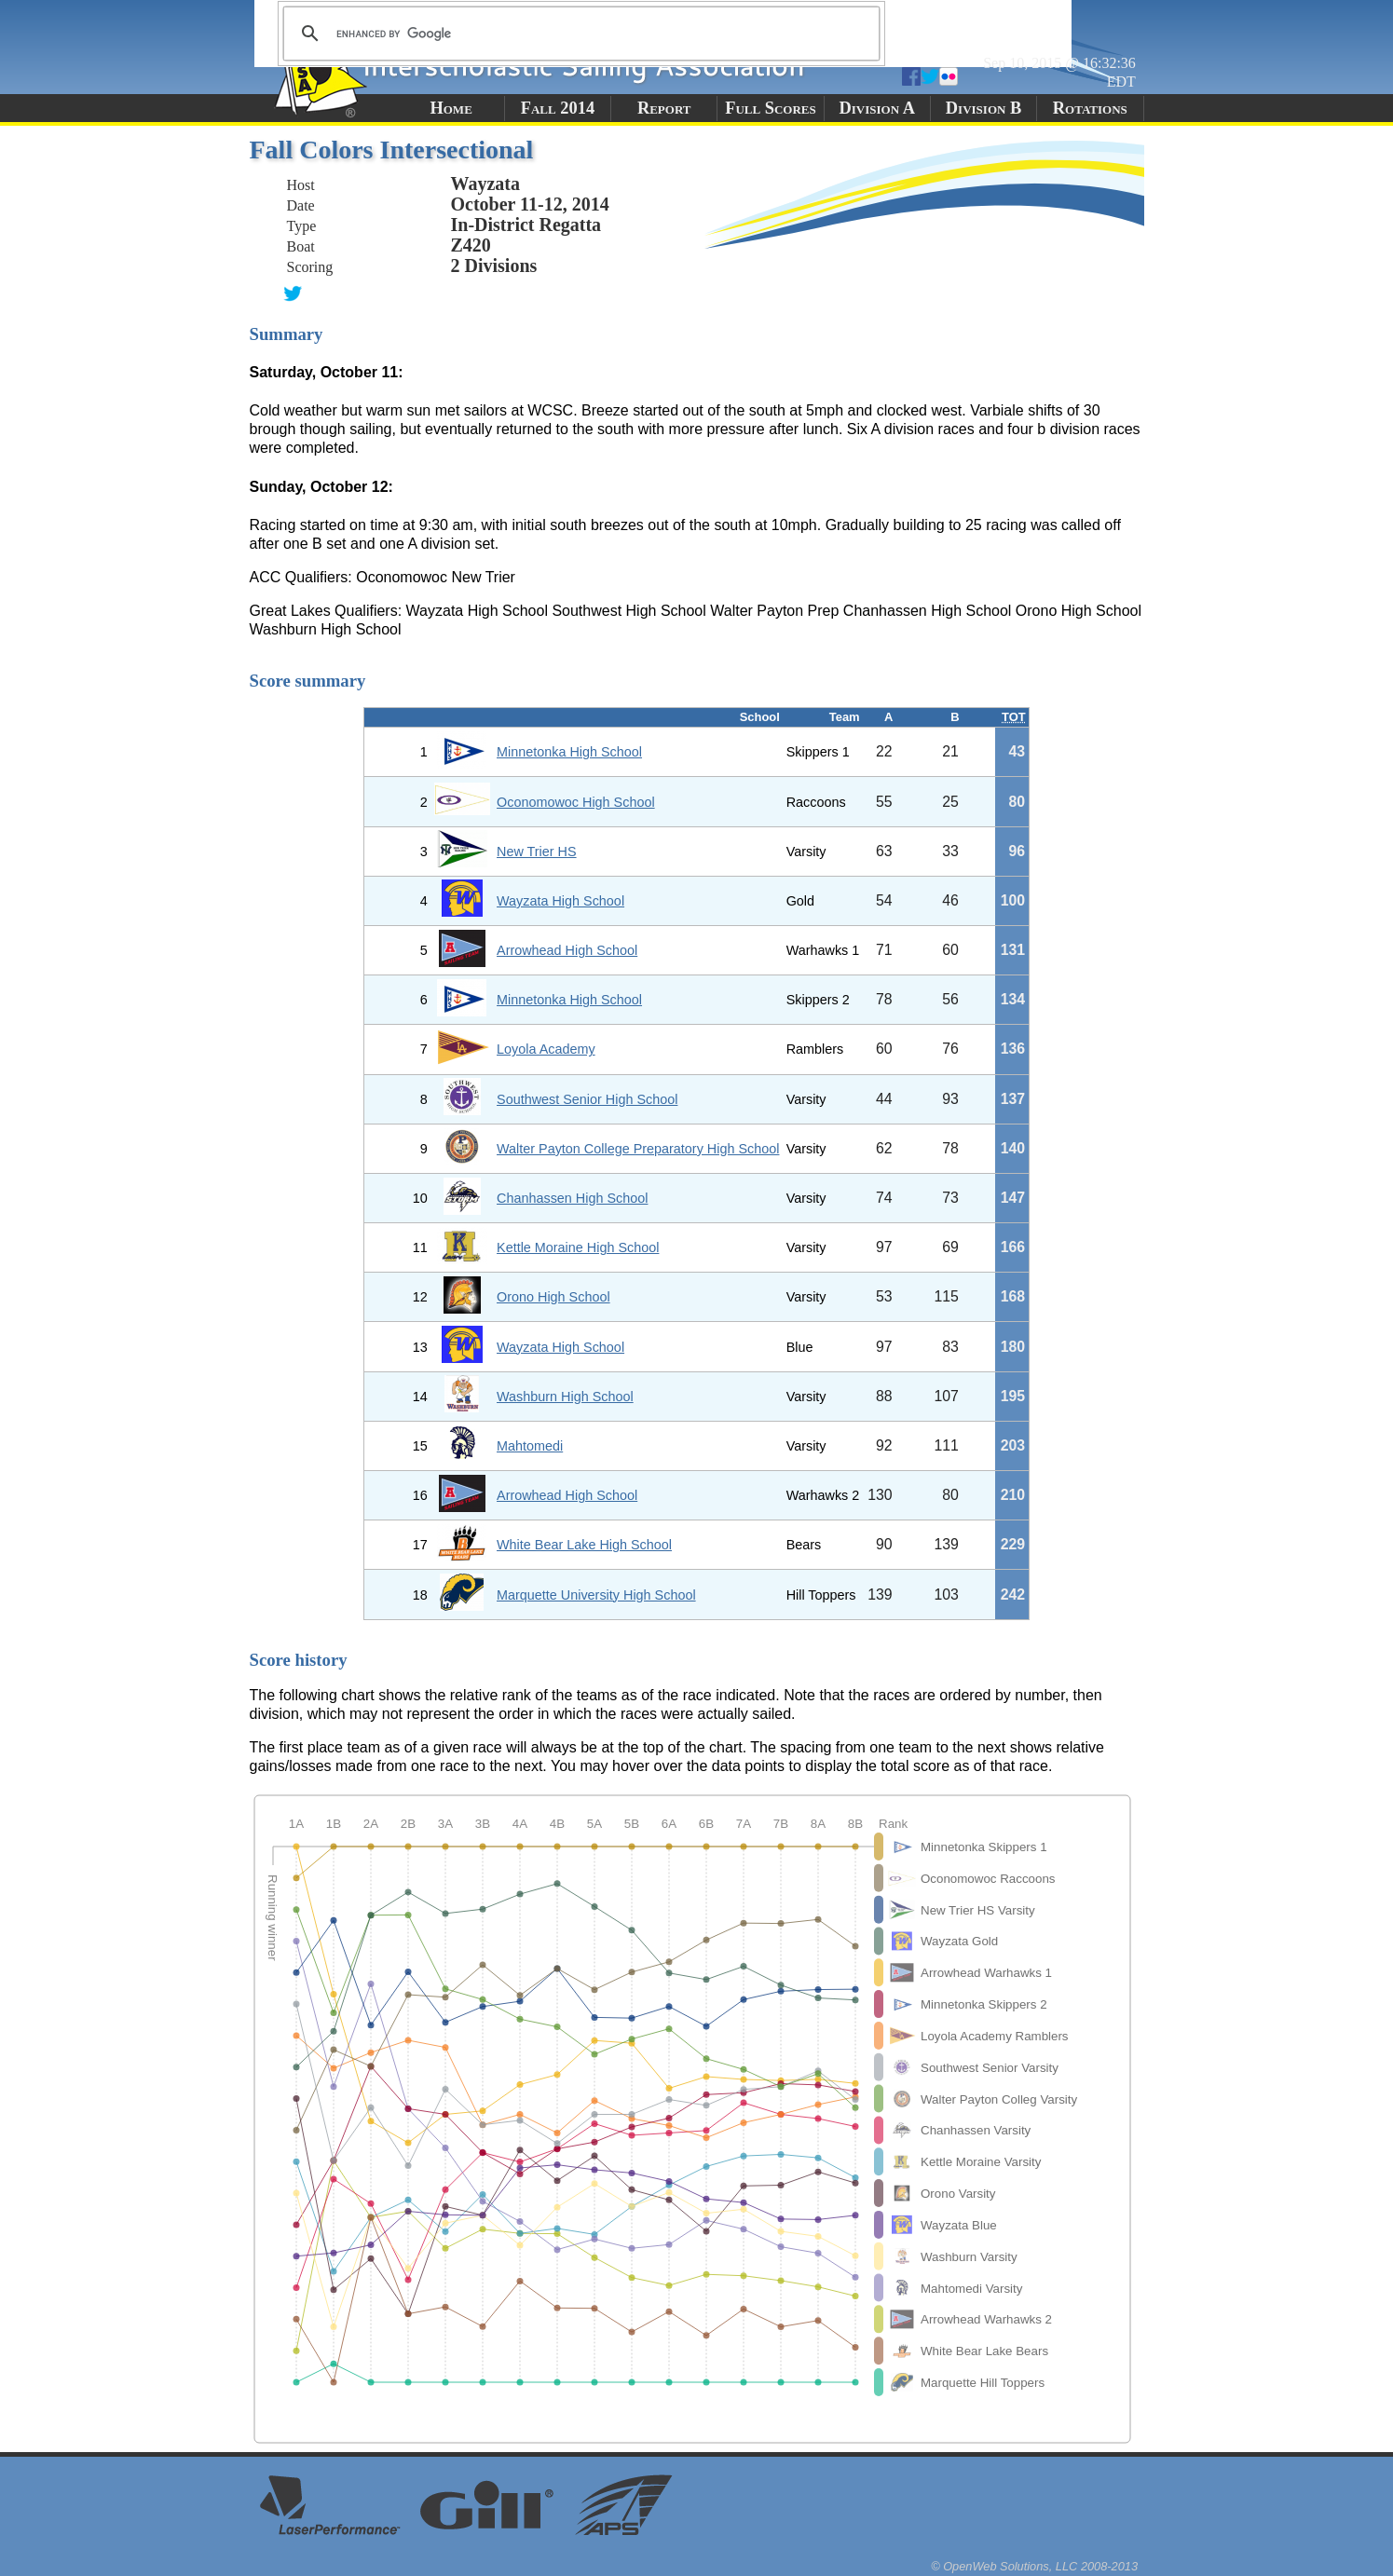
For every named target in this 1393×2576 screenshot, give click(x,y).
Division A (877, 108)
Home (450, 108)
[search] (578, 33)
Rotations (1090, 108)
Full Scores (770, 108)
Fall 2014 (557, 108)
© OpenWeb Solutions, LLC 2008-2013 (1034, 2566)
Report (664, 108)
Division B (983, 108)
